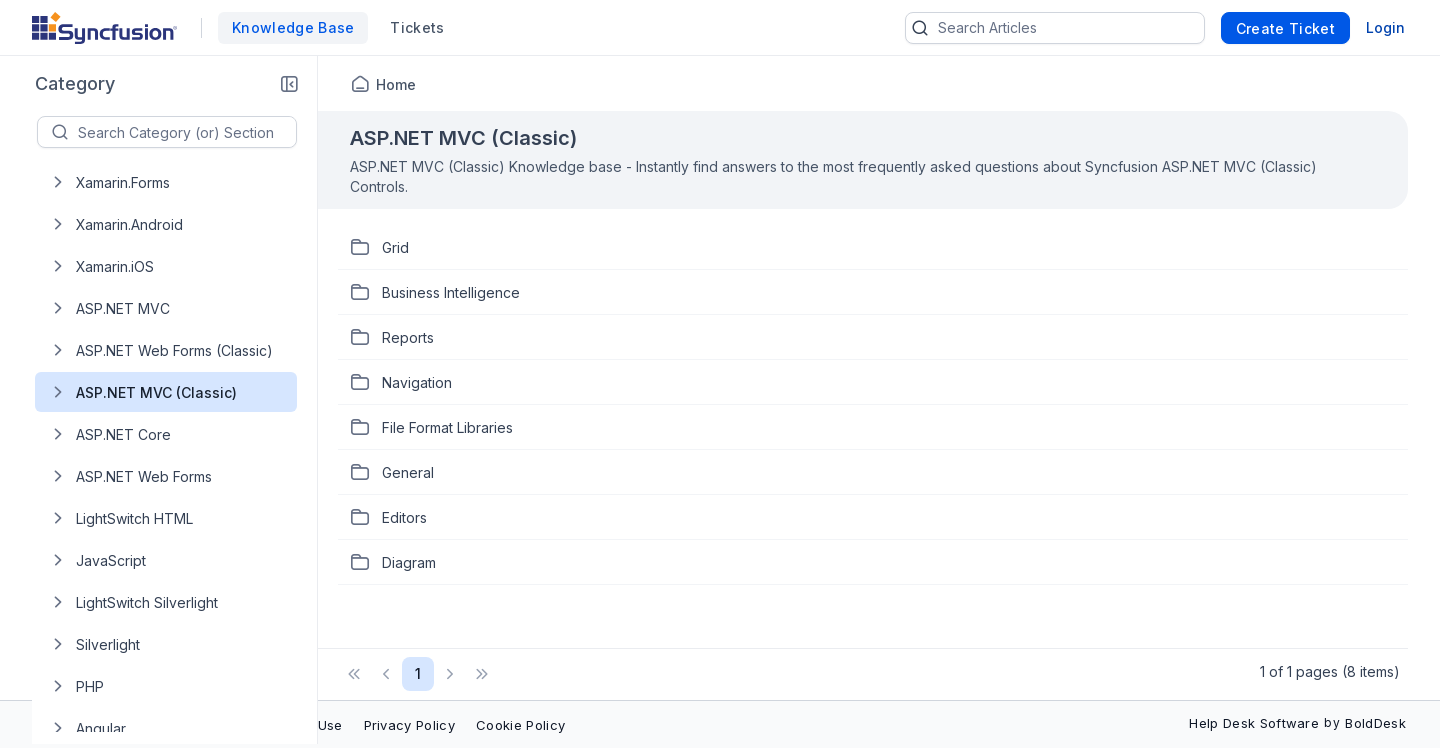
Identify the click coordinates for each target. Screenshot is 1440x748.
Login (1385, 27)
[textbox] (187, 132)
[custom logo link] (104, 28)
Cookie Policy (520, 725)
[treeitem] (182, 182)
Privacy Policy (409, 725)
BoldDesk (1375, 723)
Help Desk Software (1254, 723)
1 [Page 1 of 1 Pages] (418, 673)
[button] (289, 84)
